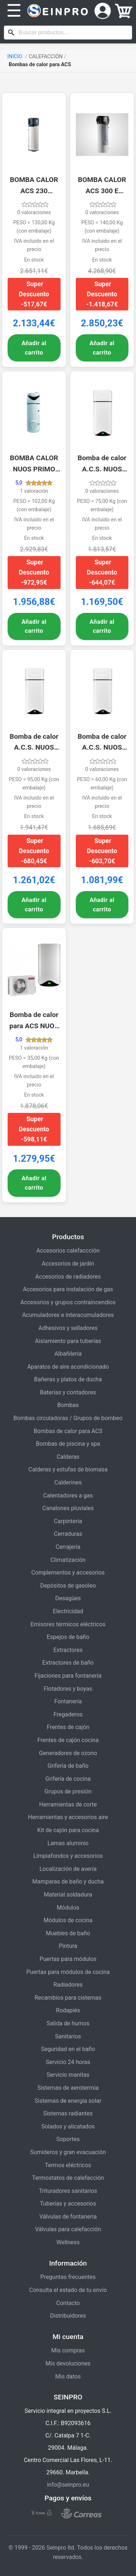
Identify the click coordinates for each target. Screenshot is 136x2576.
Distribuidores (68, 2315)
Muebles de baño (68, 1933)
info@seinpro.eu (68, 2484)
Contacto (68, 2303)
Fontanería (68, 1701)
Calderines (68, 1482)
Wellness (67, 2242)
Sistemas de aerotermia (68, 2087)
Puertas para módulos (68, 1959)
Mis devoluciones (68, 2363)
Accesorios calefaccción (67, 1250)
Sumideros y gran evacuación (68, 2152)
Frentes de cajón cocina (68, 1740)
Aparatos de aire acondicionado (68, 1366)
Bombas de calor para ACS (68, 1431)
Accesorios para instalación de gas (68, 1289)
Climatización (68, 1559)
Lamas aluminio (68, 1843)
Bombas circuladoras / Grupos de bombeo (68, 1418)
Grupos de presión (68, 1791)
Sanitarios (68, 2036)
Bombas (68, 1405)
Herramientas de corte (68, 1804)
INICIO (14, 57)
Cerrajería (68, 1546)
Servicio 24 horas (68, 2062)
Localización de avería (68, 1868)
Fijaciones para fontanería (68, 1675)
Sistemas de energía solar (68, 2100)
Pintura (68, 1945)
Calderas (68, 1456)
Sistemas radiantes (68, 2113)
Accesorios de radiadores (68, 1276)
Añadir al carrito (34, 348)
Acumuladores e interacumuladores (68, 1315)
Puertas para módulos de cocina (68, 1972)
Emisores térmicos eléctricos (68, 1624)
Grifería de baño (68, 1765)
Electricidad (68, 1611)
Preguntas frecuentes (67, 2277)
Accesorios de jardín (68, 1263)
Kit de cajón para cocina (68, 1830)
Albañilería (68, 1353)
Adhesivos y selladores (68, 1328)
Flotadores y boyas (68, 1688)
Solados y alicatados (68, 2126)
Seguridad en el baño (68, 2049)
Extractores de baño (68, 1662)
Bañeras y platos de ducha (68, 1379)
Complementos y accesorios (67, 1572)
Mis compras (68, 2350)
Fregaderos (67, 1714)
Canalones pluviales (68, 1508)
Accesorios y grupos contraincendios (68, 1302)
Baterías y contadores (68, 1392)
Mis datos (68, 2376)
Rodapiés (68, 2010)
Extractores (68, 1650)
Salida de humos (67, 2023)
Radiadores (67, 1984)
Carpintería (68, 1521)
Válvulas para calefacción (68, 2229)
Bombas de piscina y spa (68, 1443)
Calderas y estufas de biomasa (68, 1469)
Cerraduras (68, 1533)
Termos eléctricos (68, 2165)
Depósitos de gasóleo (68, 1585)
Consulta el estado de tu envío (68, 2290)
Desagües (68, 1598)
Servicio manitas (67, 2074)
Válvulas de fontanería (67, 2216)
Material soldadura (68, 1894)
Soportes (68, 2139)
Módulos (68, 1907)
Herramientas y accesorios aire (68, 1817)
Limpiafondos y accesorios (68, 1855)
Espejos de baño (68, 1637)
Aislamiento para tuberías (68, 1341)
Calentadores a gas (68, 1495)
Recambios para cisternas (68, 1997)
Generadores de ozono (68, 1753)
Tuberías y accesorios (68, 2203)
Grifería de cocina (68, 1778)
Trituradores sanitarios (68, 2190)
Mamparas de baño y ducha (68, 1881)
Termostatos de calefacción (68, 2177)
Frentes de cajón (68, 1727)
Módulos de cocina (68, 1920)
